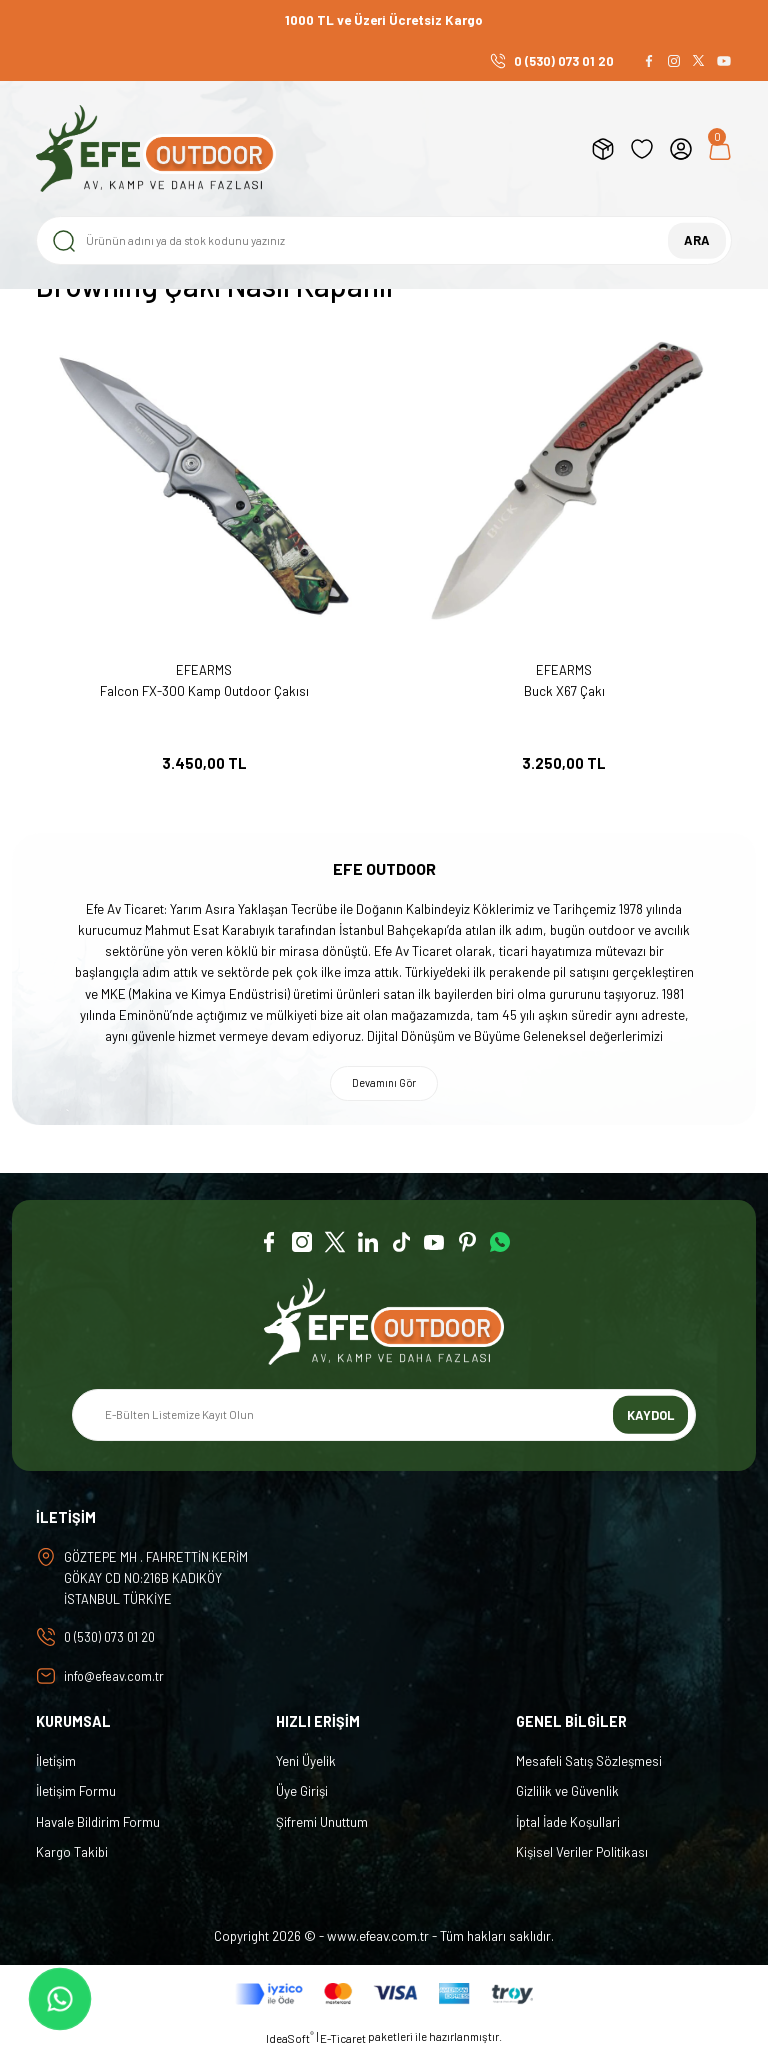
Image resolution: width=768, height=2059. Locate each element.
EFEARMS (204, 670)
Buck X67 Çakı (564, 691)
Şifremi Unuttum (322, 1829)
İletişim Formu (76, 1799)
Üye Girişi (302, 1799)
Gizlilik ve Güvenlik (567, 1799)
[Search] (384, 240)
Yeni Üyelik (306, 1768)
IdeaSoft (290, 2044)
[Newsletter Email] (384, 1419)
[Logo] (156, 148)
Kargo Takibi (72, 1859)
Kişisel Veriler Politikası (582, 1859)
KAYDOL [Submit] (651, 1418)
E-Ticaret (343, 2045)
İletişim (56, 1768)
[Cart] (720, 149)
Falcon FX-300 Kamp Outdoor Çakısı (204, 691)
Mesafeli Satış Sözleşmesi (589, 1768)
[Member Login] (681, 149)
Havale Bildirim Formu (98, 1829)
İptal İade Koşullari (568, 1829)
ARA (697, 240)
